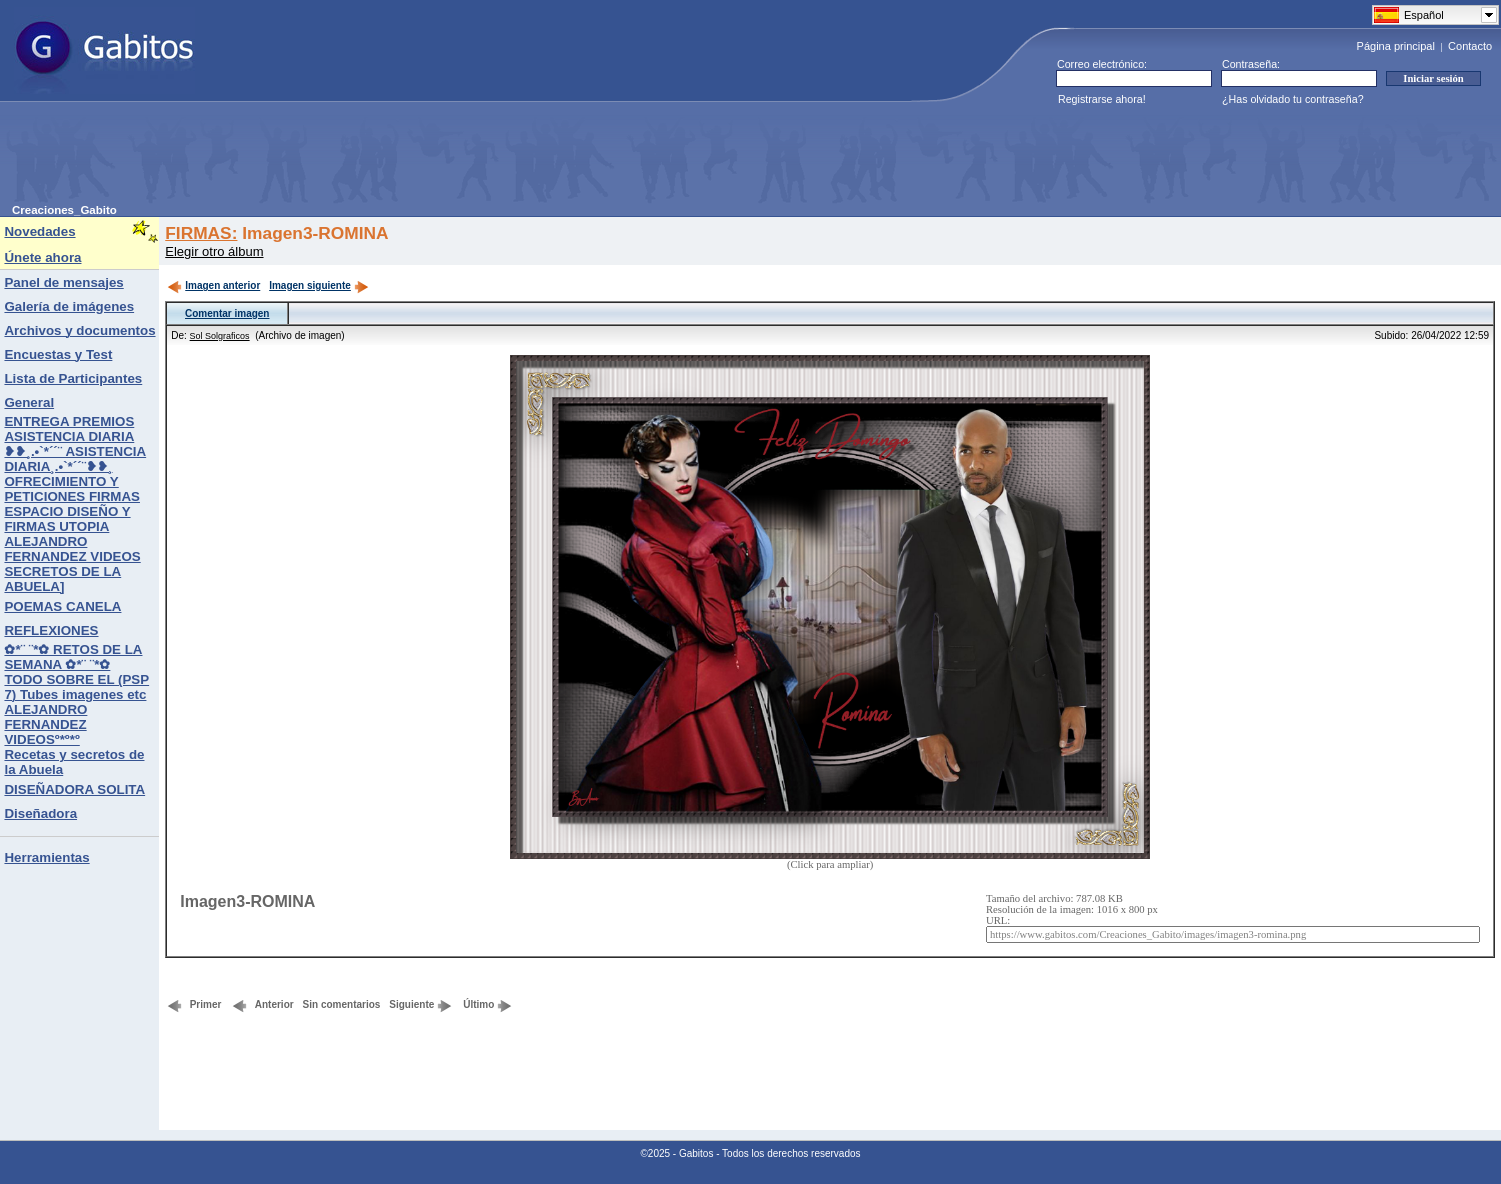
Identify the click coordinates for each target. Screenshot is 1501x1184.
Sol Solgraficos (220, 336)
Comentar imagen (227, 313)
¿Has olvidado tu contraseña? (1293, 99)
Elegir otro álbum (214, 251)
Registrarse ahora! (1102, 99)
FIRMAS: (201, 233)
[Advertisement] (376, 159)
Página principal (1396, 46)
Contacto (1470, 46)
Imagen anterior (213, 285)
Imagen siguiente (319, 285)
